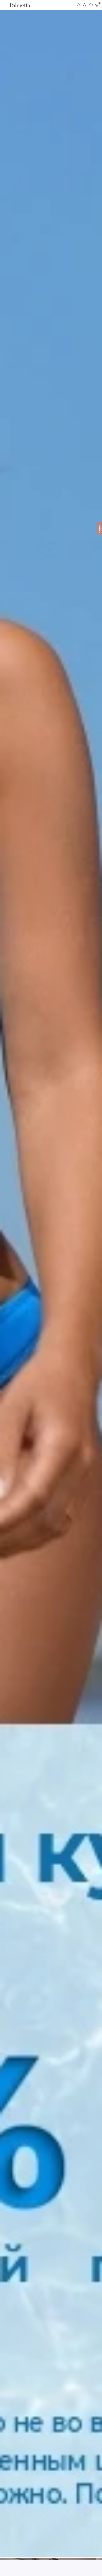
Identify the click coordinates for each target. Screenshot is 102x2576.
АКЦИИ (99, 528)
